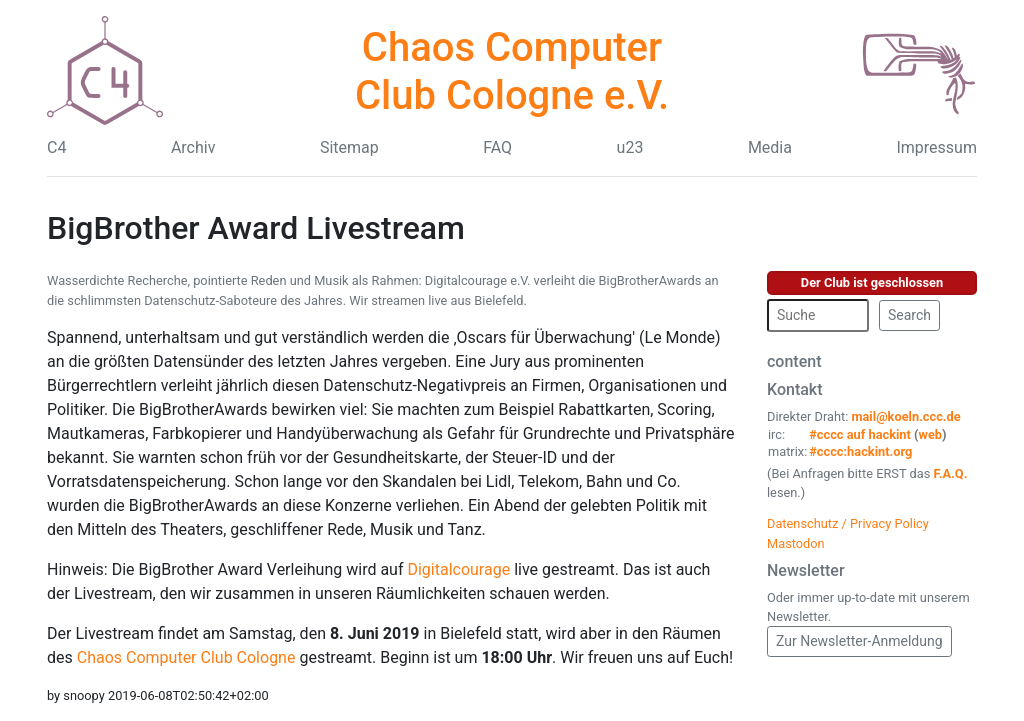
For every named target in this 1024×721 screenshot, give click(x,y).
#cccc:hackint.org (860, 451)
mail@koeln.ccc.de (905, 416)
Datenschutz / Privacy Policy (848, 523)
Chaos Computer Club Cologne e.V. (512, 71)
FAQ (497, 147)
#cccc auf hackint (860, 434)
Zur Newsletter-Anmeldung (859, 641)
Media (770, 147)
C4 (56, 147)
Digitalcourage (458, 569)
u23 (630, 147)
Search (909, 315)
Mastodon (796, 543)
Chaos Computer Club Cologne (186, 657)
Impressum (936, 147)
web (931, 434)
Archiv (193, 147)
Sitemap (349, 147)
